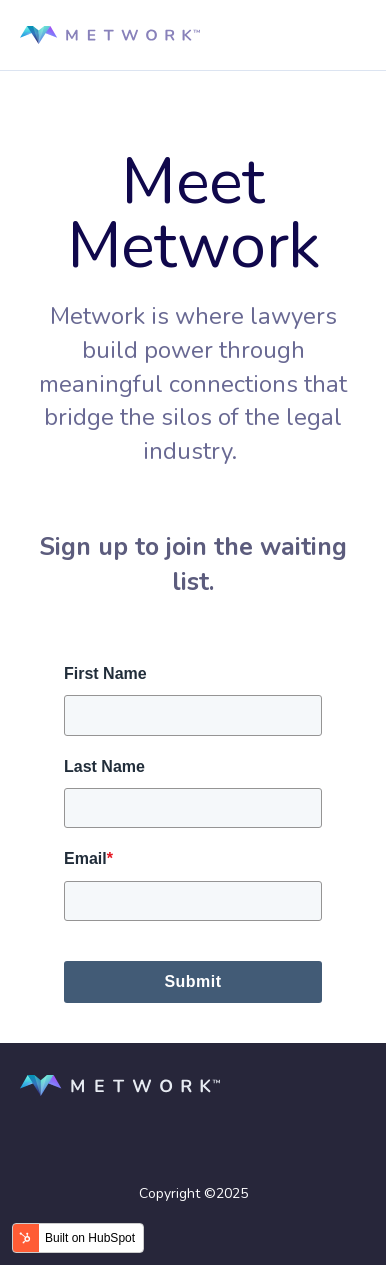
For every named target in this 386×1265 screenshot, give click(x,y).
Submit (192, 981)
